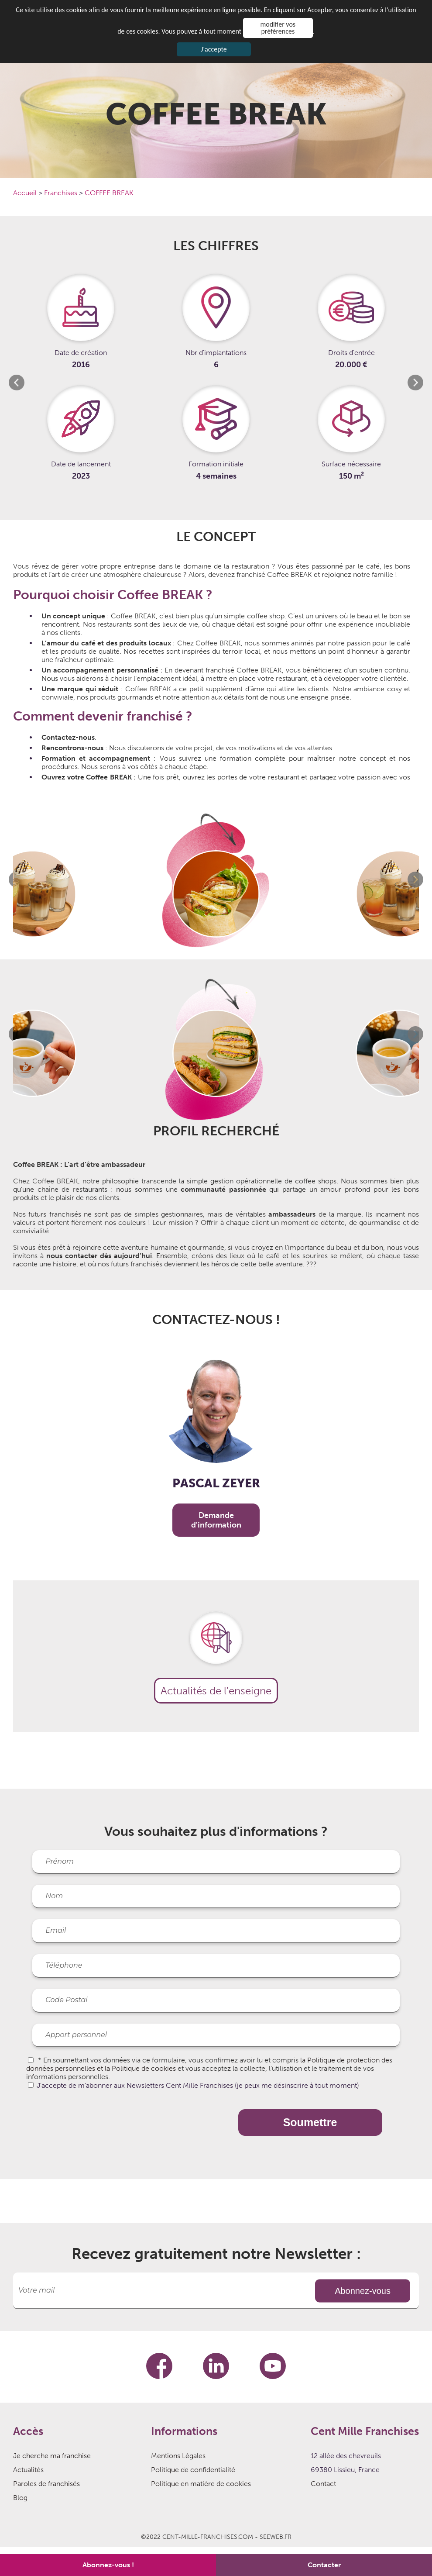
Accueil (25, 193)
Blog (20, 2497)
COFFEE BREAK (109, 193)
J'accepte (213, 49)
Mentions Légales (178, 2456)
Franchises (61, 193)
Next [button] (415, 382)
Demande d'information (216, 1520)
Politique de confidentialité (193, 2470)
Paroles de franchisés (46, 2483)
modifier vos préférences (277, 27)
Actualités (28, 2470)
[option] (80, 382)
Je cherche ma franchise (52, 2456)
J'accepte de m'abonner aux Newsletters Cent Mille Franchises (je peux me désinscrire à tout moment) (198, 2085)
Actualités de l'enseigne (216, 1690)
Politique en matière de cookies (201, 2483)
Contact (323, 2483)
